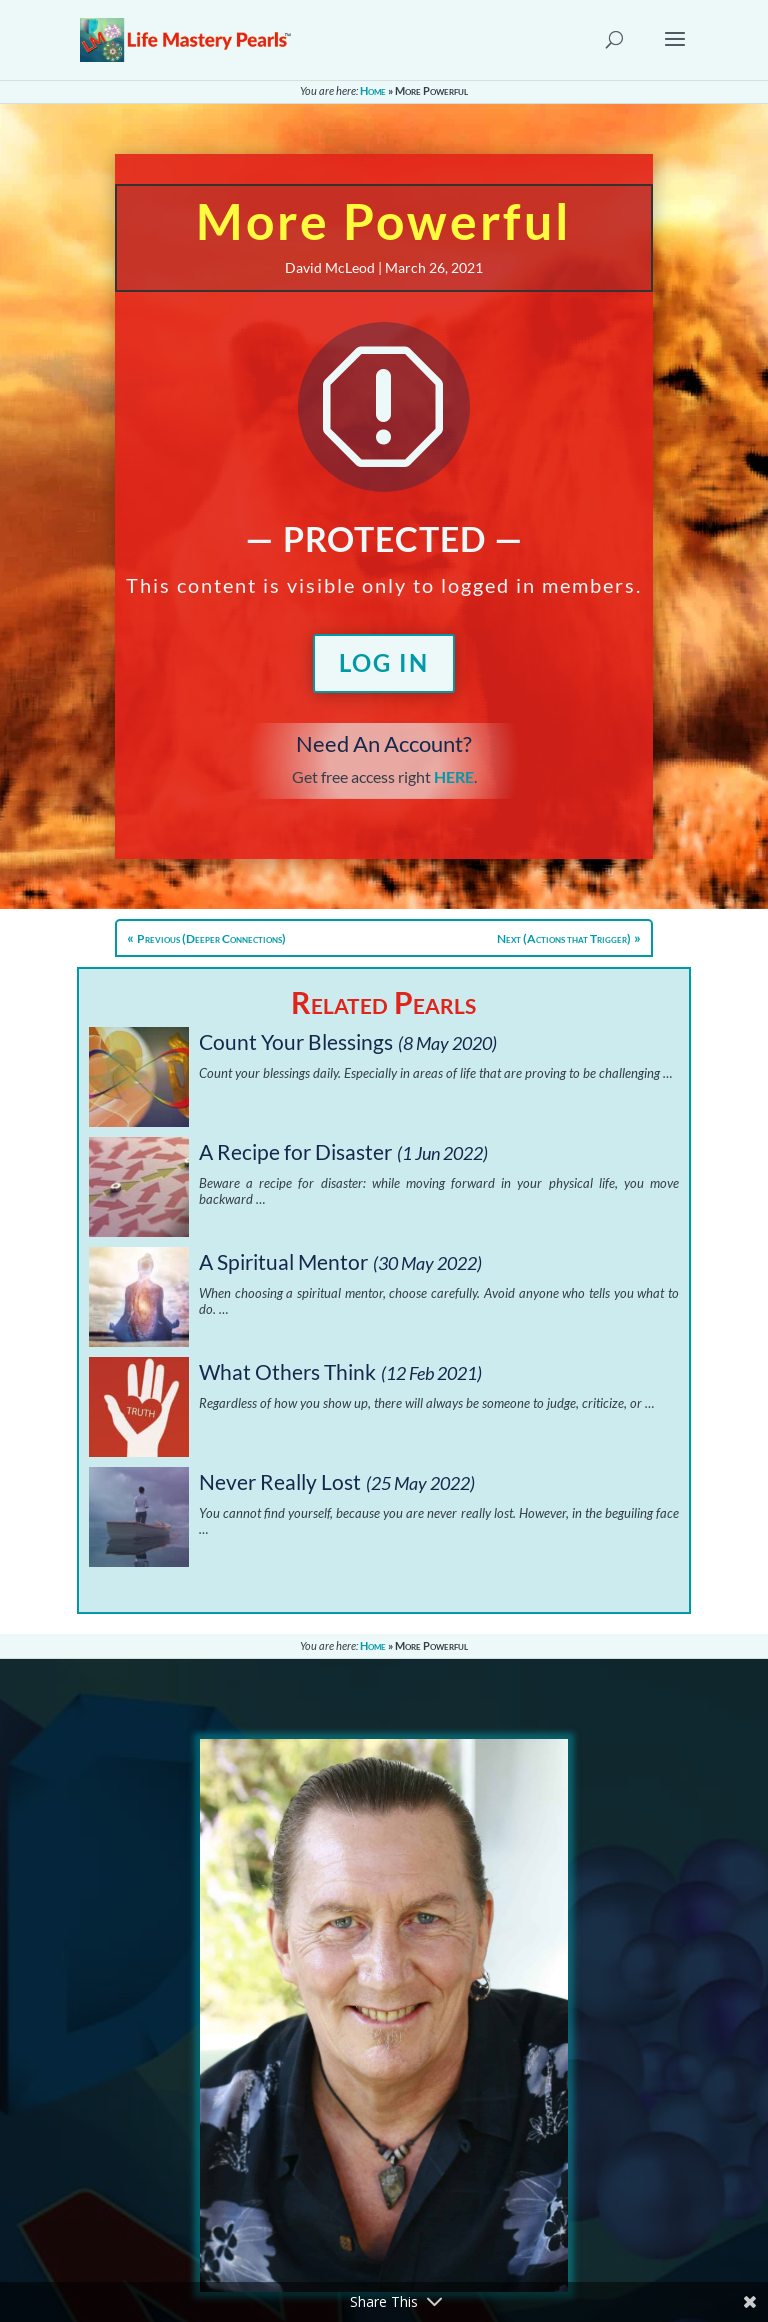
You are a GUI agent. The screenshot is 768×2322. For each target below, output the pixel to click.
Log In (384, 662)
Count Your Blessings (296, 1041)
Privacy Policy (329, 2165)
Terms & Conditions (348, 2189)
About (303, 2117)
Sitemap (309, 2213)
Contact (309, 2141)
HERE (454, 776)
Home (373, 90)
